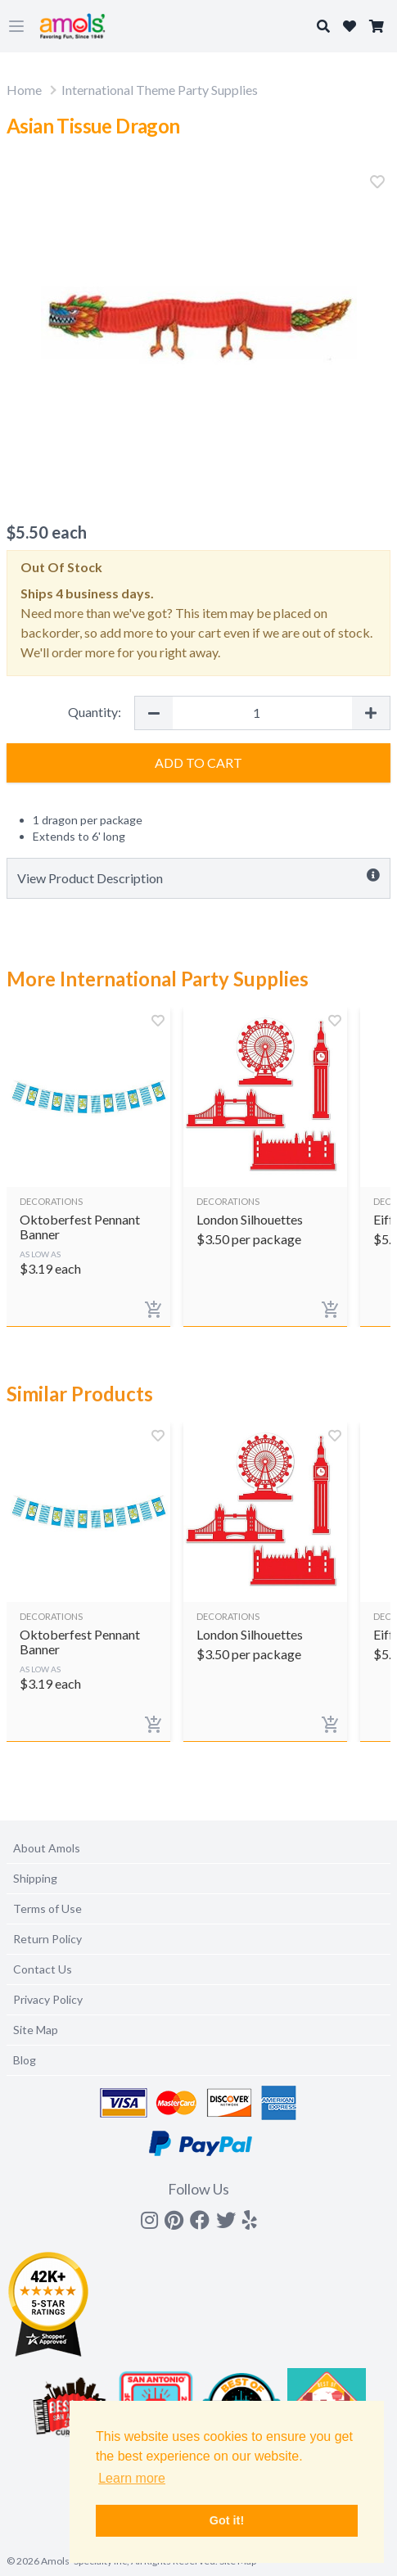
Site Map (35, 2030)
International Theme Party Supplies (159, 89)
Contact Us (42, 1969)
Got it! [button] (227, 2520)
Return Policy (47, 1939)
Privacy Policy (48, 1999)
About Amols (46, 1848)
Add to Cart (198, 762)
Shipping (35, 1878)
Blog (24, 2060)
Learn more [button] (131, 2478)
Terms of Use (47, 1908)
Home (24, 89)
